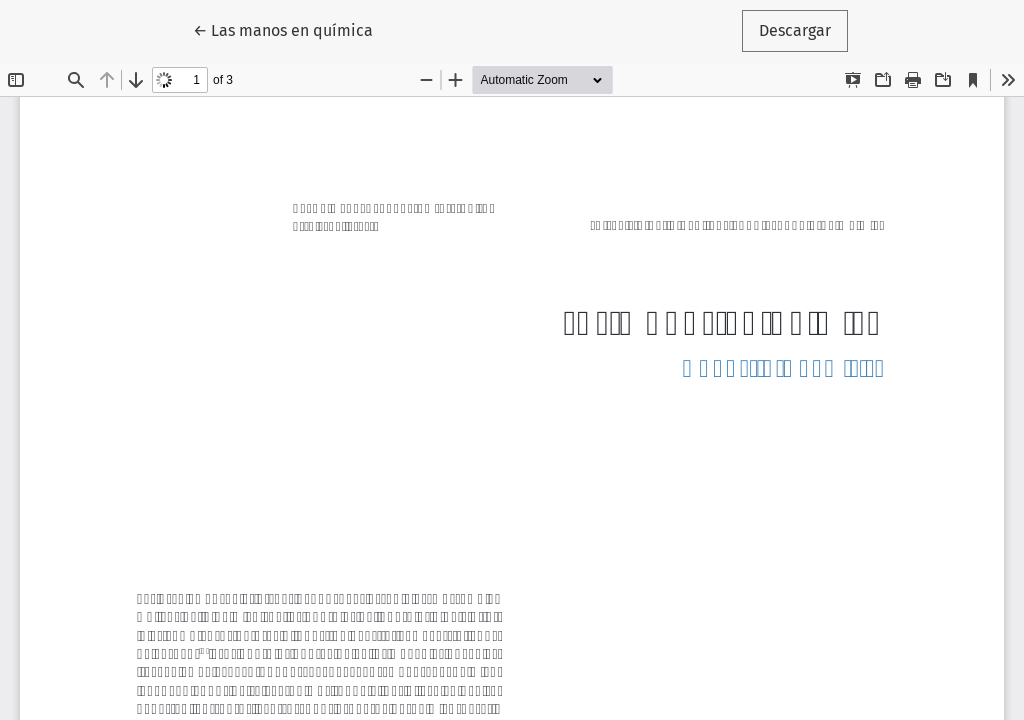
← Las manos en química (291, 29)
